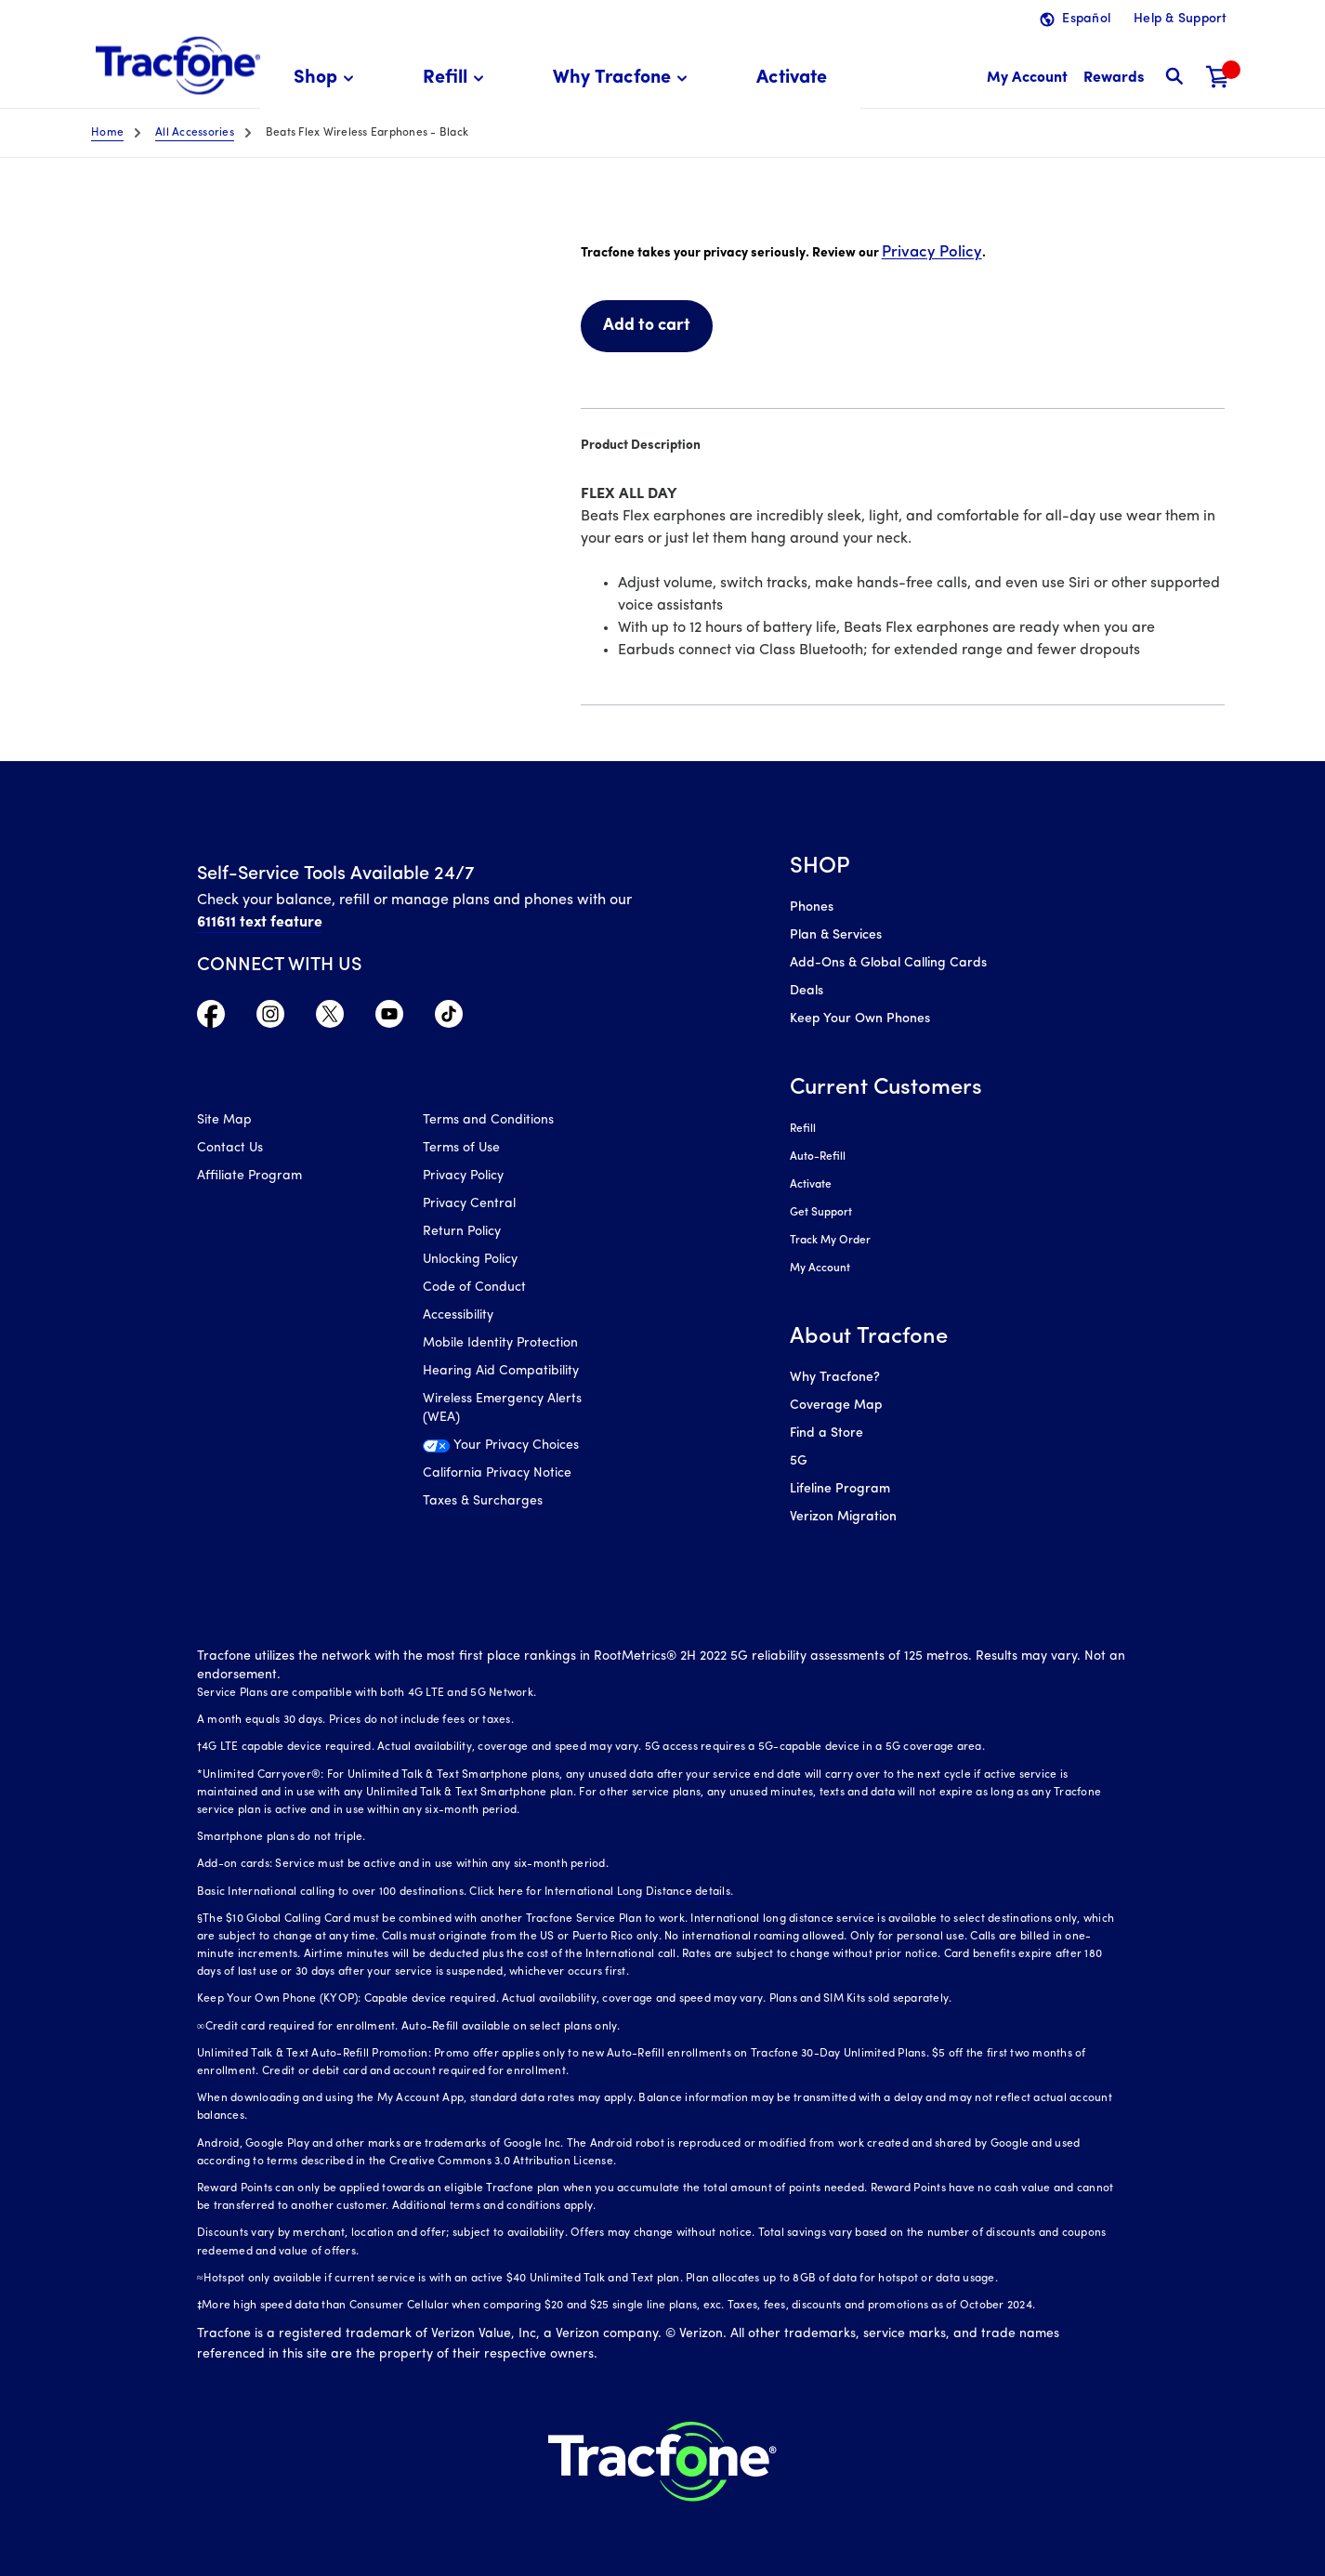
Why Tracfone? (835, 1378)
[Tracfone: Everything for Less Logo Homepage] (178, 66)
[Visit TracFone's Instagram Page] (270, 1018)
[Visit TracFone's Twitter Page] (330, 1018)
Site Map (224, 1120)
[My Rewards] (1113, 78)
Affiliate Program (249, 1176)
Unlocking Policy (470, 1260)
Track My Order (830, 1240)
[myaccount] (1027, 78)
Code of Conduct (474, 1288)
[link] (791, 78)
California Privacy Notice (497, 1473)
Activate (811, 1184)
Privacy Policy (932, 252)
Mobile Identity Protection (500, 1343)
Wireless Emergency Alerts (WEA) (502, 1408)
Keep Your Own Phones (860, 1019)
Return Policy (462, 1232)
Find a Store (826, 1433)
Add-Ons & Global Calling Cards (888, 963)
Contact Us (230, 1148)
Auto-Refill (818, 1157)
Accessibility (458, 1315)
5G (798, 1461)
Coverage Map (836, 1406)
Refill (803, 1129)
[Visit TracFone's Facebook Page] (211, 1018)
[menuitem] (326, 78)
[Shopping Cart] (1218, 78)
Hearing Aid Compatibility (501, 1371)
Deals (806, 991)
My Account (820, 1268)
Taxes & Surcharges (483, 1501)
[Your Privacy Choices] (522, 1451)
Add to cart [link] (646, 326)
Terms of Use (461, 1148)
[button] (326, 78)
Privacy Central (469, 1204)
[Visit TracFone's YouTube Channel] (389, 1018)
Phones (811, 907)
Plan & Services (836, 935)
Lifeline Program (840, 1489)
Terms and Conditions (488, 1120)
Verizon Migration (843, 1517)
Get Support (821, 1212)
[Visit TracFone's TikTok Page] (449, 1018)
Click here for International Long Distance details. (601, 1892)
